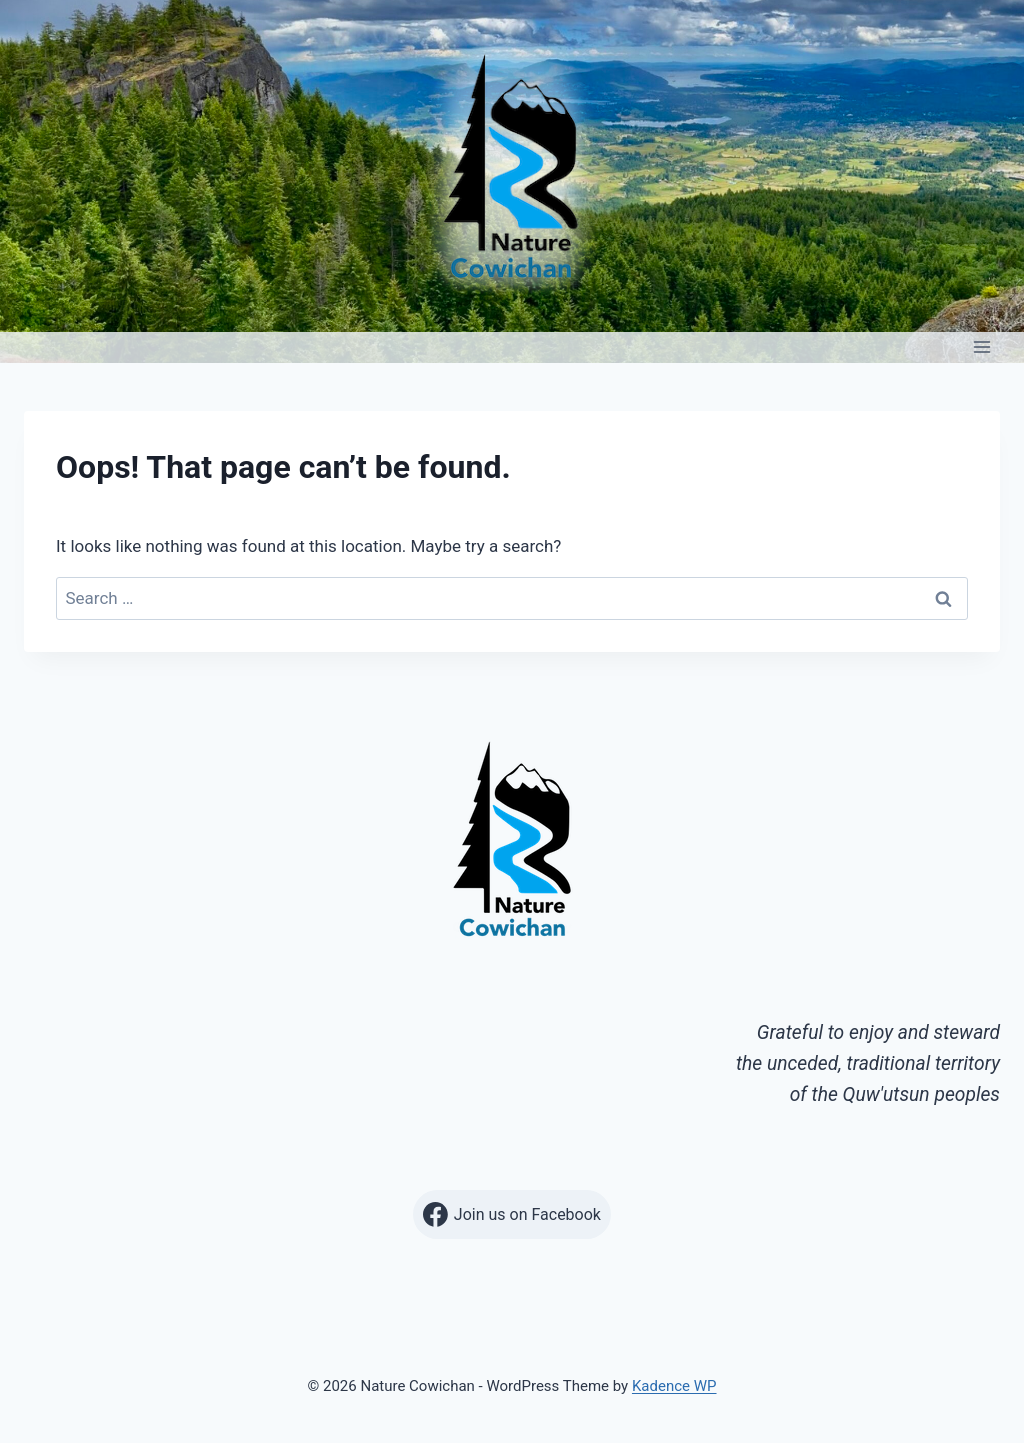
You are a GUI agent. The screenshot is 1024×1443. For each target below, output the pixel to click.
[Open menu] (981, 347)
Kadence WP (674, 1386)
